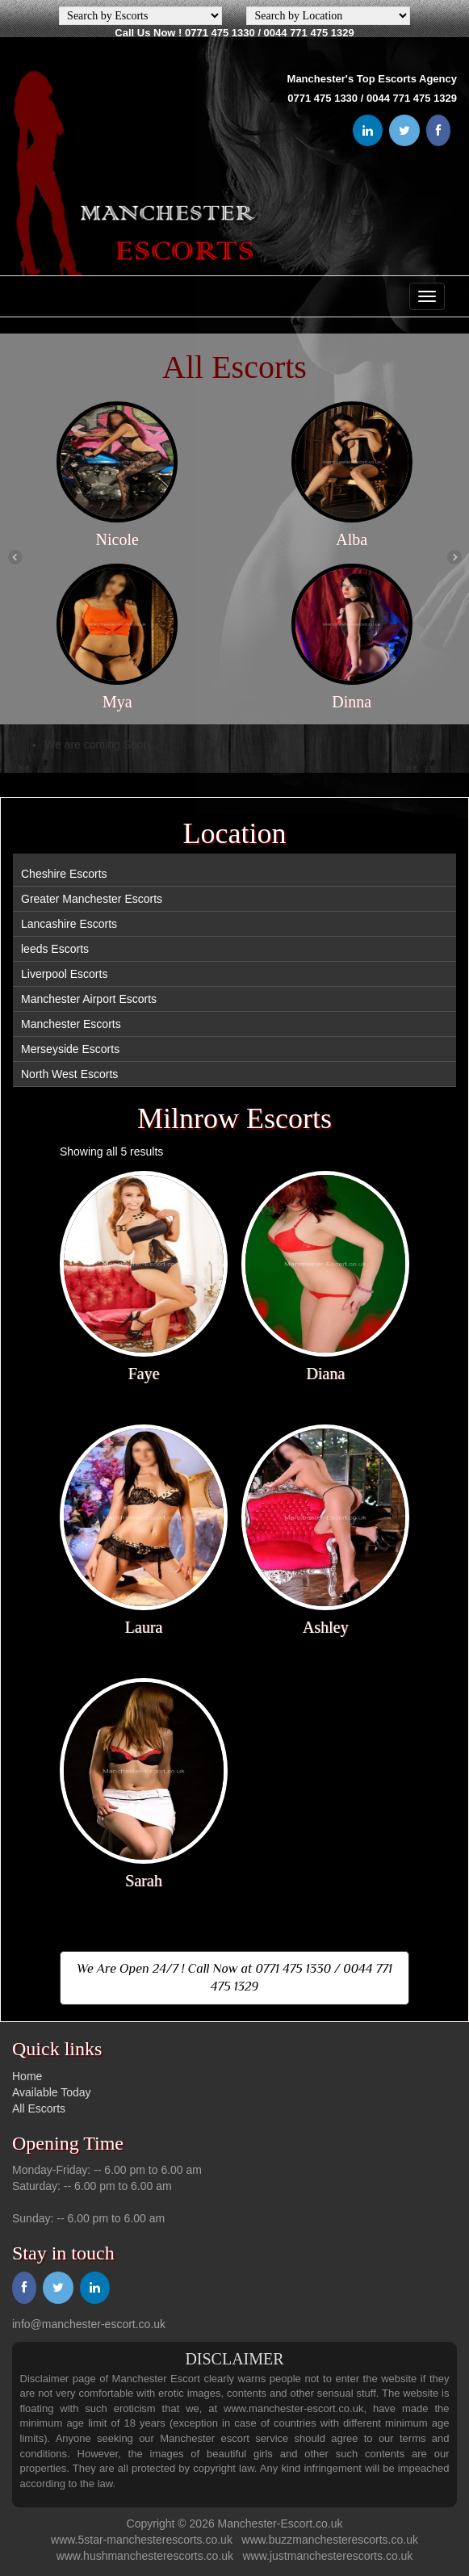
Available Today (51, 2092)
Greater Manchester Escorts (91, 898)
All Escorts (38, 2108)
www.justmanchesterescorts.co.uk (328, 2555)
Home (27, 2076)
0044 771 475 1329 (309, 33)
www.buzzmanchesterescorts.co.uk (329, 2539)
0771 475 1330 (220, 33)
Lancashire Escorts (69, 923)
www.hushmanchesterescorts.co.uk (145, 2555)
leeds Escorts (55, 948)
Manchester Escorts (71, 1023)
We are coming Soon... (101, 744)
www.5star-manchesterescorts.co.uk (141, 2539)
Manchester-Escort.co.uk (280, 2523)
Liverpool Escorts (64, 973)
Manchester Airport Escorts (89, 998)
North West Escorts (69, 1074)
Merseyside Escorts (70, 1049)
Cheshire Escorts (64, 873)
